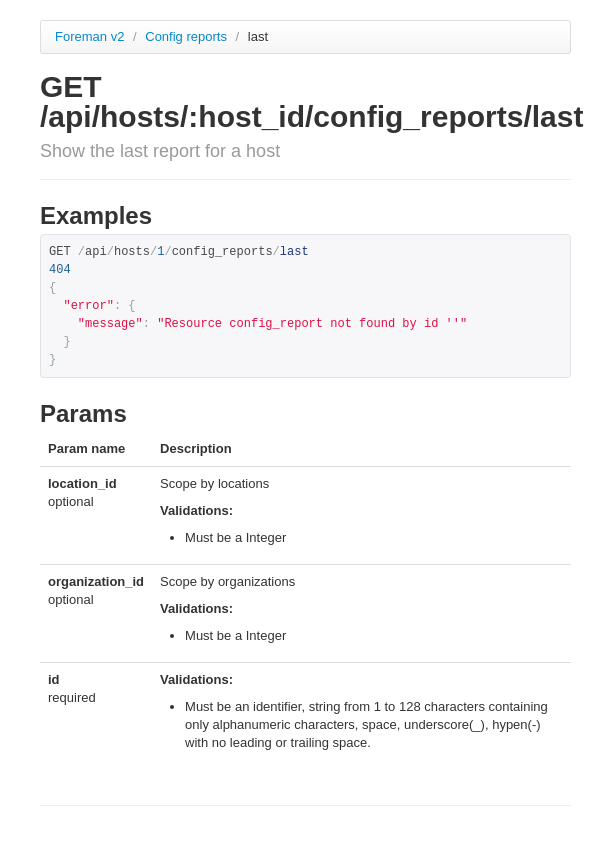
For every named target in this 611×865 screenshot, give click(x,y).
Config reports (187, 36)
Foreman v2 (89, 36)
